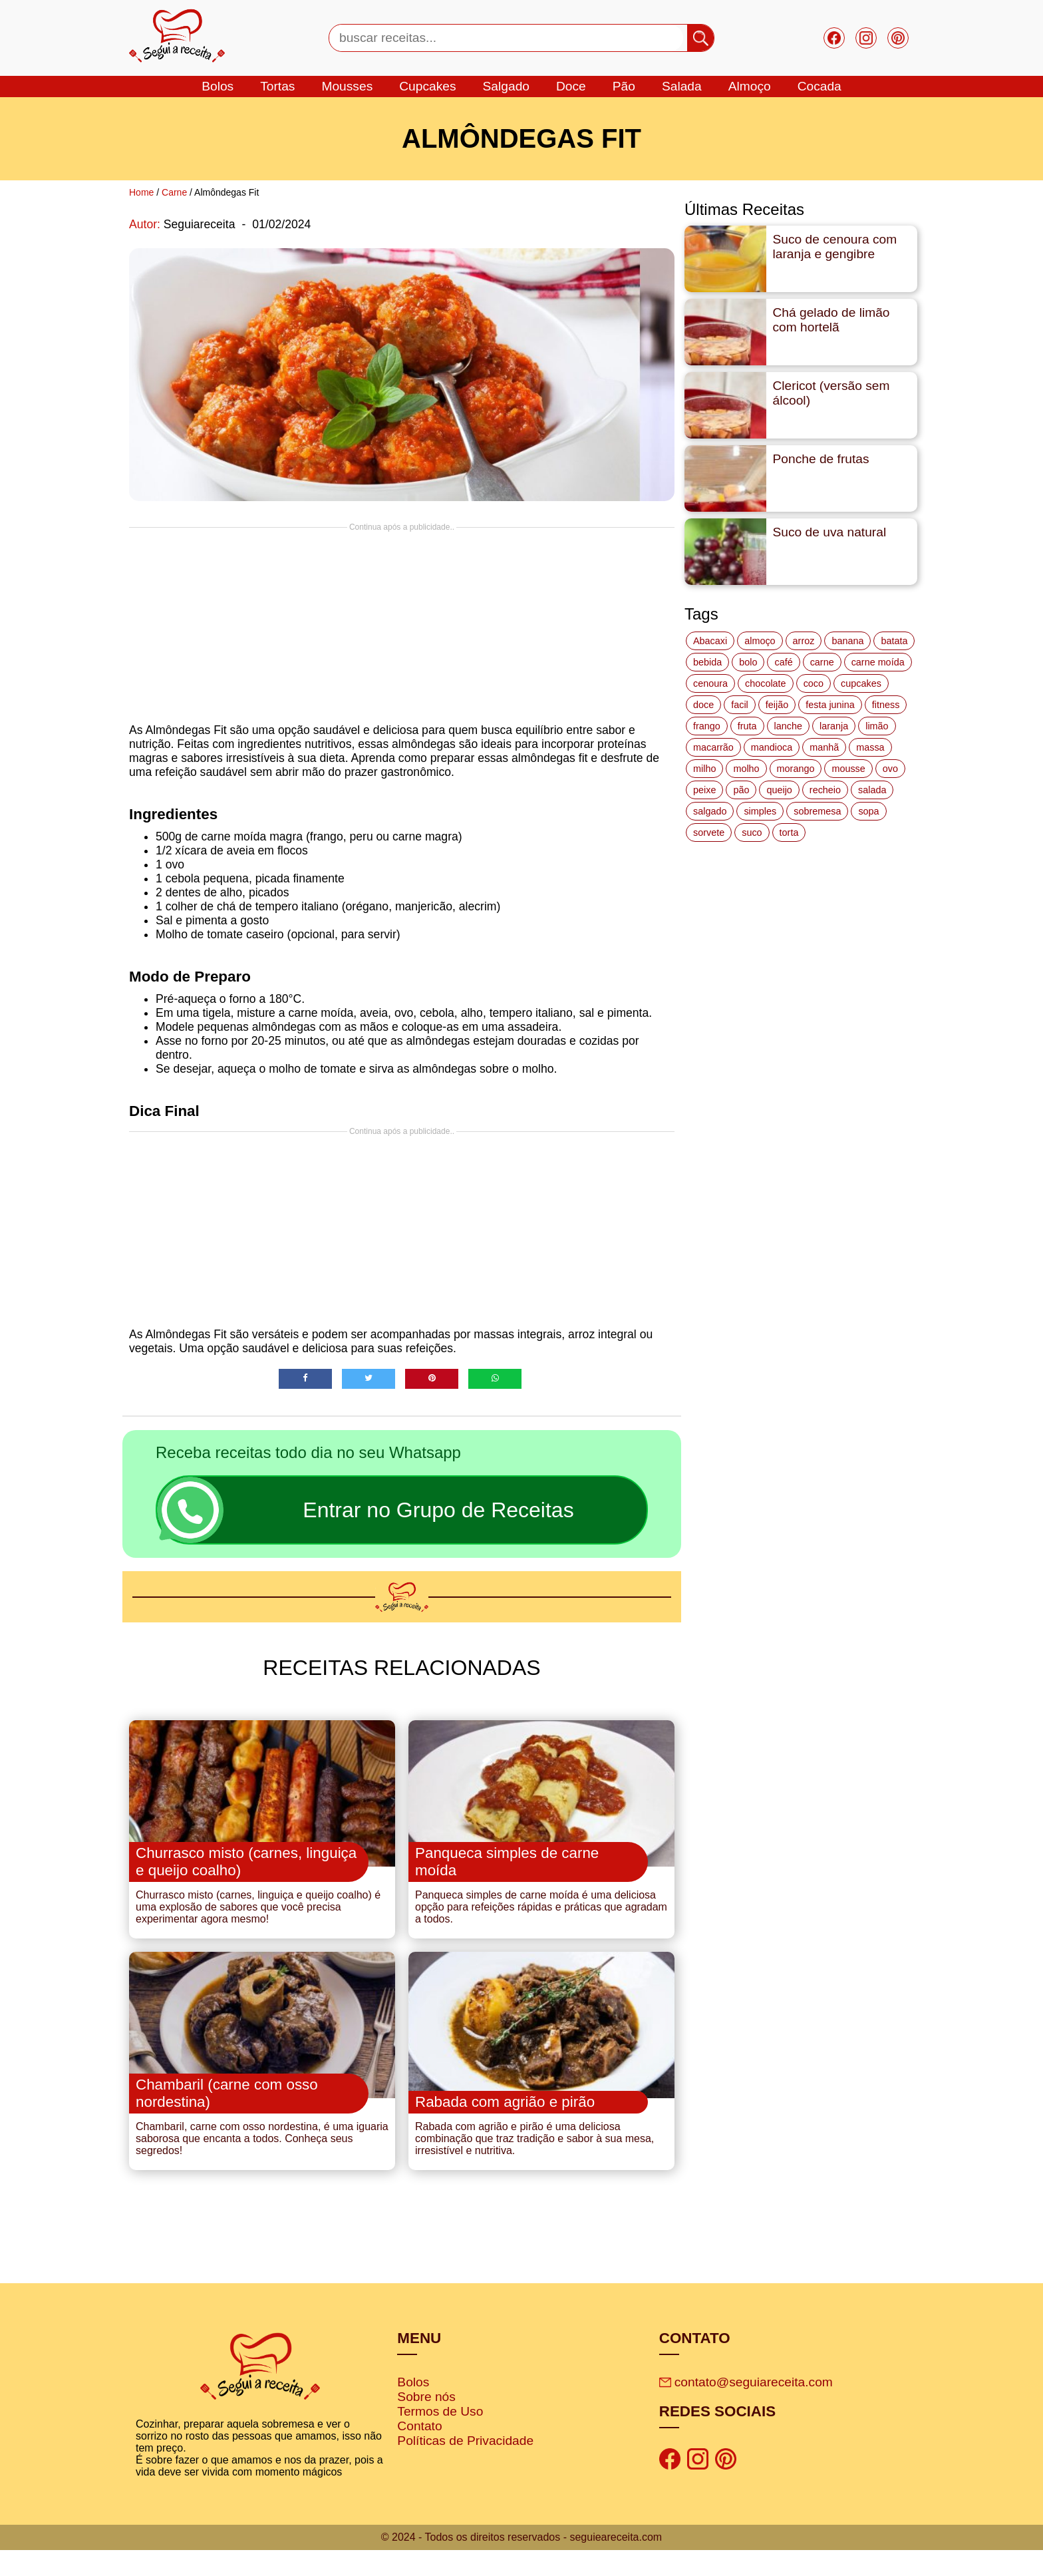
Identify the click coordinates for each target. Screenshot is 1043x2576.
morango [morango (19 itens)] (796, 768)
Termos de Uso (440, 2438)
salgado (506, 86)
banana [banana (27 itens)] (847, 641)
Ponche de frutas (821, 459)
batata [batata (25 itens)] (894, 641)
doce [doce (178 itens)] (703, 704)
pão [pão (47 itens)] (741, 790)
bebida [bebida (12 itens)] (707, 662)
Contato (419, 2453)
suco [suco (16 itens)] (752, 832)
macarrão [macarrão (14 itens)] (713, 747)
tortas (277, 86)
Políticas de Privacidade (465, 2467)
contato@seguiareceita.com (746, 2409)
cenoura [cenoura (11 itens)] (710, 683)
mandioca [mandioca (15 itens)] (771, 747)
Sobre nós (426, 2423)
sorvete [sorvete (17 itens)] (708, 832)
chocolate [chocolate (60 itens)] (765, 683)
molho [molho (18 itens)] (746, 768)
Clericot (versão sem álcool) (831, 393)
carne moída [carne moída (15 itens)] (878, 662)
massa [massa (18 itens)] (870, 747)
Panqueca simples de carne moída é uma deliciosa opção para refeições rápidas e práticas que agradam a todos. (541, 1920)
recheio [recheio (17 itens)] (825, 790)
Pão (624, 86)
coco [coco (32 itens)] (813, 683)
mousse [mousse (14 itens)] (848, 768)
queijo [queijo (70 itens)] (779, 790)
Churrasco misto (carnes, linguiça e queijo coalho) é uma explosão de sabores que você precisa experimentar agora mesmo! (258, 1920)
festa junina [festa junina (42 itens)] (830, 704)
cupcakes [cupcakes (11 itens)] (861, 683)
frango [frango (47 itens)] (706, 726)
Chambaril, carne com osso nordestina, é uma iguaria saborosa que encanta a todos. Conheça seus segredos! (262, 2165)
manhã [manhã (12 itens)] (824, 747)
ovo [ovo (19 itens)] (890, 768)
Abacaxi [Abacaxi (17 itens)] (710, 641)
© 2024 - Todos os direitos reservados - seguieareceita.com (521, 2563)
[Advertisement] (401, 625)
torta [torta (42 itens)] (789, 832)
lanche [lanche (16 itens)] (788, 726)
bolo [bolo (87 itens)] (748, 662)
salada (682, 86)
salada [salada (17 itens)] (872, 790)
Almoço (749, 86)
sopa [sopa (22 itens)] (868, 811)
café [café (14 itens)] (783, 662)
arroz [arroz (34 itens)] (804, 641)
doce (571, 86)
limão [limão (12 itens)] (876, 726)
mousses (346, 86)
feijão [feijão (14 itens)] (777, 704)
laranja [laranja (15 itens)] (834, 726)
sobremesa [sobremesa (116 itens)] (817, 811)
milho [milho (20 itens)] (704, 768)
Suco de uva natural (830, 532)
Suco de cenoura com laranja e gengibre (835, 246)
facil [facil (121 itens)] (739, 704)
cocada (819, 86)
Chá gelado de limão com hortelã (831, 319)
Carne (174, 192)
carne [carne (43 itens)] (822, 662)
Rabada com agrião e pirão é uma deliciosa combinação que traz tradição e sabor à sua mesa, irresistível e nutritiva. (534, 2165)
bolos (217, 86)
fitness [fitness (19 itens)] (886, 704)
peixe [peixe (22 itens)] (704, 790)
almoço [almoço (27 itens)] (759, 641)
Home (141, 192)
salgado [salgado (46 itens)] (709, 811)
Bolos (413, 2409)
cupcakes (427, 86)
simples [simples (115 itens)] (760, 811)
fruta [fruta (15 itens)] (747, 726)
